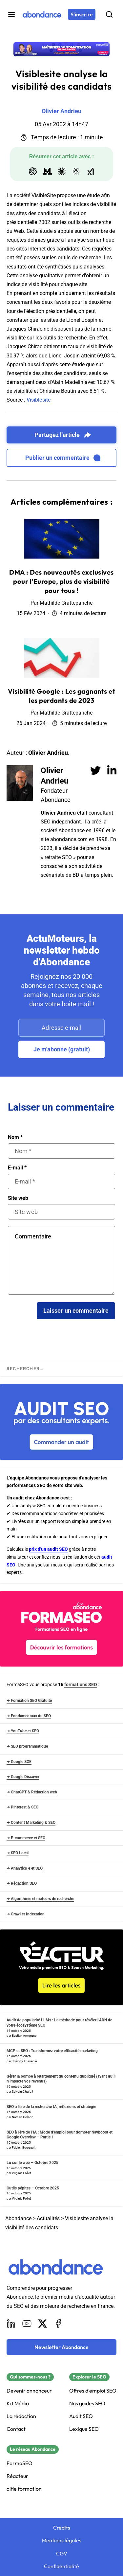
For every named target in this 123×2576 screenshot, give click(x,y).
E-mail (17, 1167)
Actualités (48, 2218)
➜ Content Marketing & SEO (31, 1822)
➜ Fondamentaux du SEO (29, 1716)
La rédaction (21, 2416)
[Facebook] (58, 2323)
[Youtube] (26, 2323)
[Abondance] (42, 14)
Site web (18, 1198)
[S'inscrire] (81, 14)
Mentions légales (61, 2540)
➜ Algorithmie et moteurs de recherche (40, 1898)
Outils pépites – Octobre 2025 (33, 2188)
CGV (61, 2553)
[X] (42, 2323)
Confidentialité (61, 2566)
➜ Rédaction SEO (22, 1883)
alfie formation (24, 2489)
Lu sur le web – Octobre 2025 (32, 2162)
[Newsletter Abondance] (61, 2347)
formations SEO (80, 1684)
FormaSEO (19, 2463)
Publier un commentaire (63, 457)
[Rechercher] (109, 14)
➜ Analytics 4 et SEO (25, 1868)
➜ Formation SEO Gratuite (29, 1700)
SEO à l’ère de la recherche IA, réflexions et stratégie (51, 2106)
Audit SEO (81, 2416)
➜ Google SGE (19, 1761)
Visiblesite (39, 400)
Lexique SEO (84, 2429)
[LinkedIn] (11, 2323)
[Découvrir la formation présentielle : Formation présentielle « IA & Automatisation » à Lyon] (61, 49)
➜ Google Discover (23, 1776)
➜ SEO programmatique (27, 1746)
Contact (16, 2429)
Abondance (18, 2218)
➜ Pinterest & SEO (22, 1807)
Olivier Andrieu (54, 776)
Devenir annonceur (29, 2391)
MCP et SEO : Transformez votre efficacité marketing (52, 2051)
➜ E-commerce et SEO (26, 1838)
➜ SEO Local (18, 1853)
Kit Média (18, 2403)
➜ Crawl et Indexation (26, 1914)
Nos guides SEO (87, 2403)
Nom (15, 1137)
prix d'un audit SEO (48, 1549)
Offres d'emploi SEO (92, 2391)
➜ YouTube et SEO (23, 1731)
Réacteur (17, 2476)
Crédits (61, 2528)
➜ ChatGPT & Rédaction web (32, 1792)
